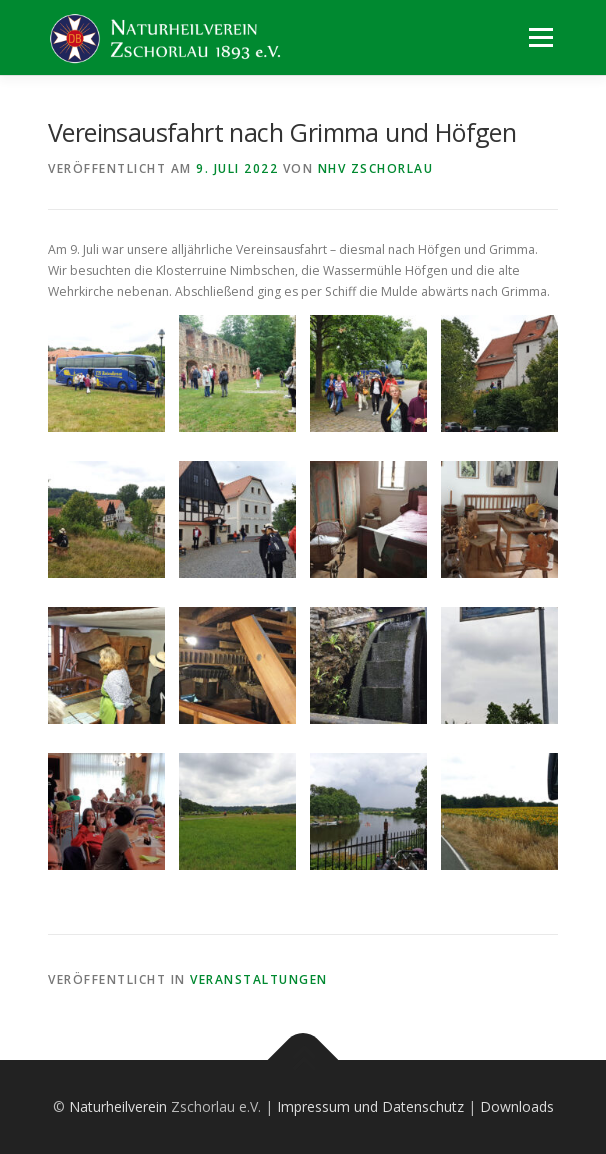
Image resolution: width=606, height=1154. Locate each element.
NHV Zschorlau (376, 168)
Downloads (517, 1106)
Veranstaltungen (259, 979)
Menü (539, 37)
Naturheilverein (118, 1106)
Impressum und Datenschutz (370, 1106)
